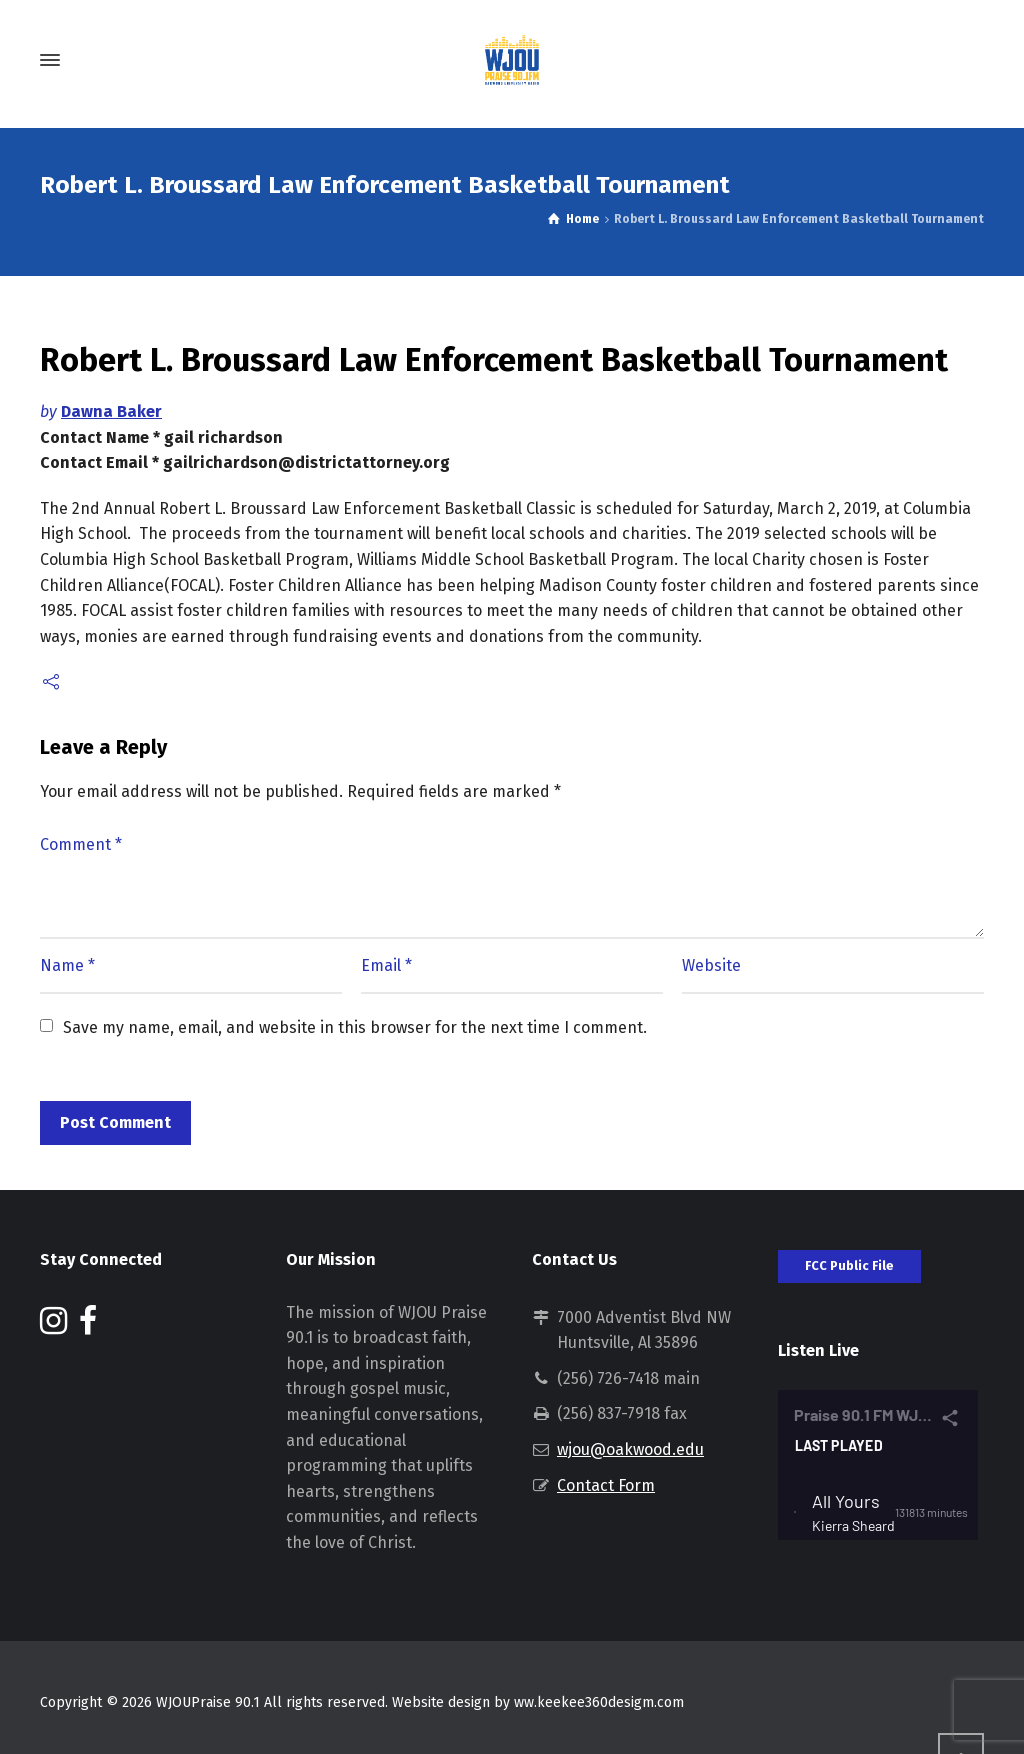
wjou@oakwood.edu (630, 1449)
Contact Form (606, 1485)
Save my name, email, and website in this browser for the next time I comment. (355, 1027)
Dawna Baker (111, 411)
